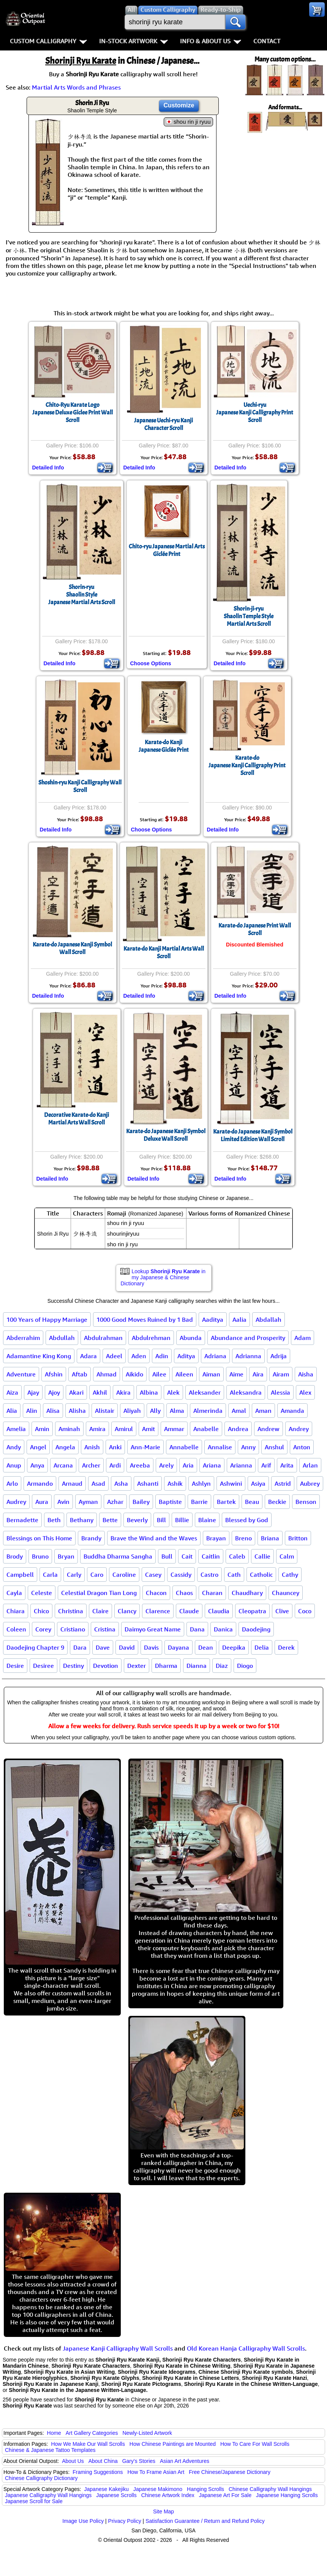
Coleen (16, 1629)
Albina (149, 1392)
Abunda (191, 1338)
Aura (41, 1501)
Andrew (268, 1429)
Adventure (21, 1374)
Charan (212, 1593)
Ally (155, 1410)
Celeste (41, 1593)
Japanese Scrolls (116, 2495)
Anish (92, 1447)
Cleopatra (252, 1611)
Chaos (184, 1593)
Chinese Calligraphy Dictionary (41, 2478)
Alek (173, 1392)
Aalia (239, 1319)
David (127, 1647)
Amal (239, 1410)
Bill (161, 1520)
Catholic (261, 1574)
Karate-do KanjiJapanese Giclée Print (164, 746)
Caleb (237, 1556)
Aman (263, 1410)
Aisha (305, 1374)
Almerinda (208, 1410)
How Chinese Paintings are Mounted (173, 2444)
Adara (88, 1356)
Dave (103, 1647)
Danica (223, 1629)
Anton (301, 1447)
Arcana (63, 1465)
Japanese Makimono (157, 2489)
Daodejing (256, 1629)
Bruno (40, 1556)
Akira (123, 1392)
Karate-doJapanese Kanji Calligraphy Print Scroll (247, 765)
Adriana (215, 1356)
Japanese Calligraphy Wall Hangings (48, 2495)
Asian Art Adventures (184, 2461)
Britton (298, 1538)
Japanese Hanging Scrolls (287, 2495)
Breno (243, 1538)
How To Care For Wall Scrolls (254, 2444)
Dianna (196, 1665)
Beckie (277, 1501)
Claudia (218, 1611)
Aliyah (132, 1410)
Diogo (245, 1665)
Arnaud (72, 1483)
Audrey (16, 1501)
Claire (100, 1611)
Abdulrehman (151, 1338)
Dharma (166, 1665)
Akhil (100, 1392)
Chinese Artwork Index (167, 2495)
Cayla (14, 1593)
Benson (305, 1501)
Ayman (88, 1501)
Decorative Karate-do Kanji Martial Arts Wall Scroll (76, 1118)
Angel (38, 1447)
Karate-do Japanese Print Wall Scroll (254, 929)
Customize (179, 105)
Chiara (15, 1611)
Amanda (292, 1410)
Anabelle (206, 1429)
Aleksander (205, 1392)
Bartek (226, 1501)
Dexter (136, 1665)
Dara (80, 1647)
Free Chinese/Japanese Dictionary (229, 2472)
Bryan (66, 1556)
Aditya (186, 1356)
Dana (197, 1629)
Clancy (127, 1611)
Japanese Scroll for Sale (34, 2501)
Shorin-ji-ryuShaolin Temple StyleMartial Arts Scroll (248, 616)
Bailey (141, 1501)
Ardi (115, 1465)
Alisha (77, 1410)
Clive (282, 1611)
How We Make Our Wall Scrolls (88, 2444)
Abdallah (268, 1319)
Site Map (163, 2511)
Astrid (283, 1483)
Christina (70, 1611)
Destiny (73, 1665)
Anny (248, 1447)
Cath (234, 1574)
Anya (37, 1465)
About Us (73, 2461)
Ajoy (54, 1392)
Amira (97, 1429)
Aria (188, 1465)
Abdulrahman (103, 1338)
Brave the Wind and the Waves (154, 1538)
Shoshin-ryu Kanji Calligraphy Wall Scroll (80, 786)
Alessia (280, 1392)
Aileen (184, 1374)
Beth (54, 1520)
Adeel (114, 1356)
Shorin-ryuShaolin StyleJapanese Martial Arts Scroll (81, 594)
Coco (304, 1611)
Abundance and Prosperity (248, 1338)
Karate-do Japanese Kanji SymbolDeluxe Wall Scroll (165, 1135)
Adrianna (248, 1356)
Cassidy (181, 1574)
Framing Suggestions (98, 2472)
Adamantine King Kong (38, 1356)
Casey (153, 1574)
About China (103, 2461)
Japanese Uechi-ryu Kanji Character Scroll (163, 424)
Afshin (54, 1374)
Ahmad (106, 1374)
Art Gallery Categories (92, 2433)
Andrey (299, 1429)
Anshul (274, 1447)
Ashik (175, 1483)
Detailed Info (48, 467)
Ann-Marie (145, 1447)
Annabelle (184, 1447)
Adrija (278, 1356)
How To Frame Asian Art (155, 2472)
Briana (270, 1538)
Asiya (258, 1483)
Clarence (157, 1611)
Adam (302, 1338)
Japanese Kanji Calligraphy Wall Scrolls (118, 2348)
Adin (161, 1356)
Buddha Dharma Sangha (118, 1556)
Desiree (43, 1665)
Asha (121, 1483)
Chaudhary (247, 1593)
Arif (266, 1465)
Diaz (222, 1665)
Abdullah (62, 1338)
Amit (148, 1429)
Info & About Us (210, 41)
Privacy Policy (124, 2521)
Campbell (20, 1574)
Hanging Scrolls (205, 2489)
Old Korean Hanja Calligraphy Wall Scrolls (246, 2348)
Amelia (16, 1429)
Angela (65, 1447)
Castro (209, 1574)
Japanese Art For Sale (225, 2495)
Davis (151, 1647)
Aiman (211, 1374)
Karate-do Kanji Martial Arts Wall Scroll (163, 952)
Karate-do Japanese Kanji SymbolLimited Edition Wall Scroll (252, 1135)
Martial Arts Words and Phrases (76, 87)
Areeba (140, 1465)
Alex (305, 1392)
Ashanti (147, 1483)
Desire (15, 1665)
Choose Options (150, 663)
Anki (115, 1447)
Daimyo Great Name (153, 1629)
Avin (63, 1501)
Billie (182, 1520)
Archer (91, 1465)
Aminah (69, 1429)
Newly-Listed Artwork (147, 2433)
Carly (74, 1574)
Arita (287, 1465)
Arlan (310, 1465)
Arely (166, 1465)
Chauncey (285, 1593)
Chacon (156, 1593)
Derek (286, 1647)
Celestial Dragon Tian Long (99, 1593)
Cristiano (72, 1629)
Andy (13, 1447)
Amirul (124, 1429)
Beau (252, 1501)
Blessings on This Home (39, 1538)
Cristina (104, 1629)
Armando (40, 1483)
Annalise (220, 1447)
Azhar (115, 1501)
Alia (11, 1410)
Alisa (53, 1410)
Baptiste (170, 1501)
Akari (76, 1392)
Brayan (216, 1538)
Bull (166, 1556)
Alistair (104, 1410)
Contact (266, 41)
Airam (281, 1374)
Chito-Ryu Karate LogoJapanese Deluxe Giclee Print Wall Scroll (72, 412)
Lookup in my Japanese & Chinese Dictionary (163, 1277)
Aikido (134, 1374)
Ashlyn (201, 1483)
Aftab (79, 1374)
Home (54, 2433)
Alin (31, 1410)
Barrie (199, 1501)
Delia (261, 1647)
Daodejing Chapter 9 (35, 1647)
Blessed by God (246, 1520)
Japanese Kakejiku (106, 2489)
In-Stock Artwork (133, 41)
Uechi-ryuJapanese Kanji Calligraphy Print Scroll (254, 412)
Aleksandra (246, 1392)
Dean (205, 1647)
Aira (258, 1374)
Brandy (91, 1538)
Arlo (12, 1483)
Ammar (174, 1429)
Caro (96, 1574)
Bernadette (22, 1520)
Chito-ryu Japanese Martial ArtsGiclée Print (167, 550)
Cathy (290, 1574)
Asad (98, 1483)
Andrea (238, 1429)
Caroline (124, 1574)
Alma (177, 1410)
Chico (41, 1611)
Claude (189, 1611)
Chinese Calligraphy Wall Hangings (270, 2489)
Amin (42, 1429)
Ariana (212, 1465)
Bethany (81, 1520)
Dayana (178, 1647)
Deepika (233, 1647)
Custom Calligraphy (48, 41)
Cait (187, 1556)
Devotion (105, 1665)
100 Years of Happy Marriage (46, 1319)
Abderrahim (23, 1338)
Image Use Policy (83, 2521)
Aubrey (310, 1483)
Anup (13, 1465)
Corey (43, 1629)
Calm (287, 1556)
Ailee (159, 1374)
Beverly (137, 1520)
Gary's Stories (138, 2461)
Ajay (33, 1392)
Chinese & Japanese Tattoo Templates (50, 2450)
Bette (110, 1520)
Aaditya (212, 1319)
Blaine (207, 1520)
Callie (262, 1556)
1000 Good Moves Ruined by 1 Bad (144, 1319)
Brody (14, 1556)
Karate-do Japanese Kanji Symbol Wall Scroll (72, 948)
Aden (138, 1356)
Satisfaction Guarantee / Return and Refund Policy (205, 2521)
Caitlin (211, 1556)
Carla (50, 1574)
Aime (236, 1374)
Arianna (241, 1465)
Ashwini (231, 1483)
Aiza (12, 1392)
